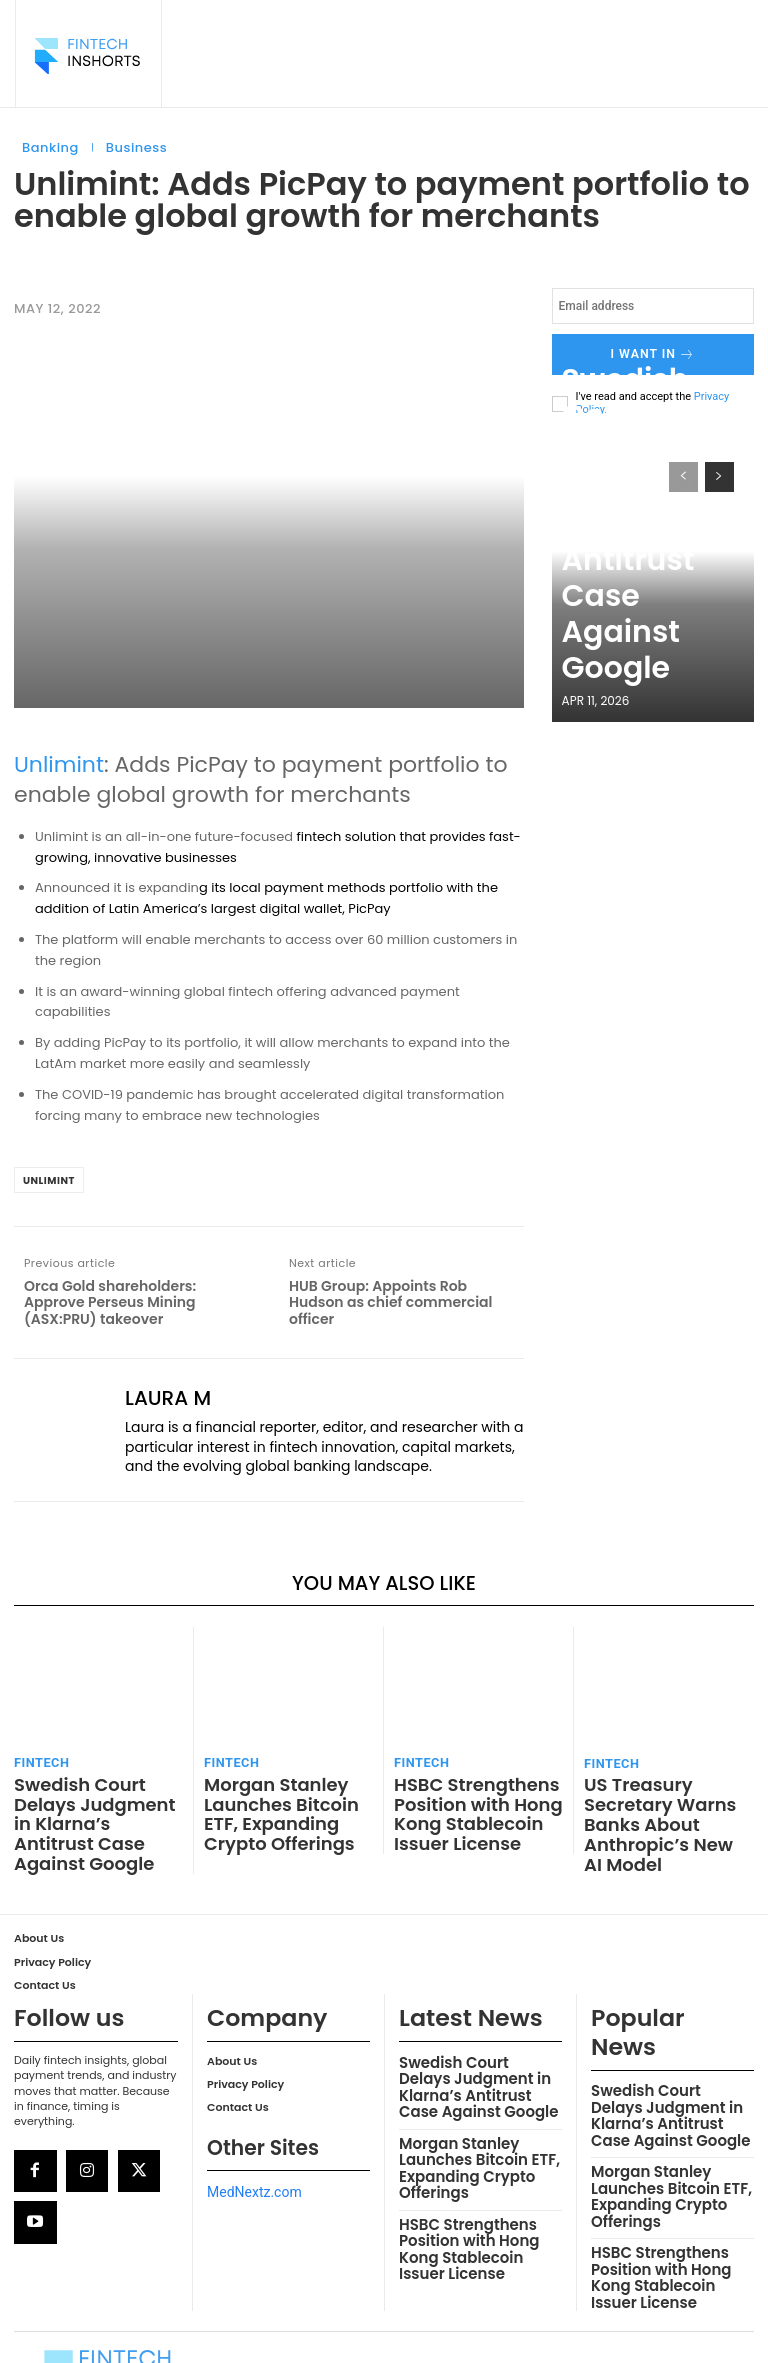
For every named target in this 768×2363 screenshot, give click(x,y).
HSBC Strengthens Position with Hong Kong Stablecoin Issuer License (475, 1800)
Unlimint (59, 764)
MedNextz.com (254, 2140)
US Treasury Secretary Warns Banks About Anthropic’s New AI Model (662, 1801)
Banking (50, 148)
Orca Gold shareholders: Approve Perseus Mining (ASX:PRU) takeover (110, 1303)
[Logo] (87, 56)
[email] (653, 306)
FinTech (38, 1759)
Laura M (168, 1398)
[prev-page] (683, 470)
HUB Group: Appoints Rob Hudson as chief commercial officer (390, 1303)
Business (136, 148)
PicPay (369, 908)
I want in (653, 351)
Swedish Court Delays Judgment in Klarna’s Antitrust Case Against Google (653, 641)
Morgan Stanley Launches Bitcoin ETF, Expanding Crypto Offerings (279, 1800)
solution (370, 836)
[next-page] (719, 470)
